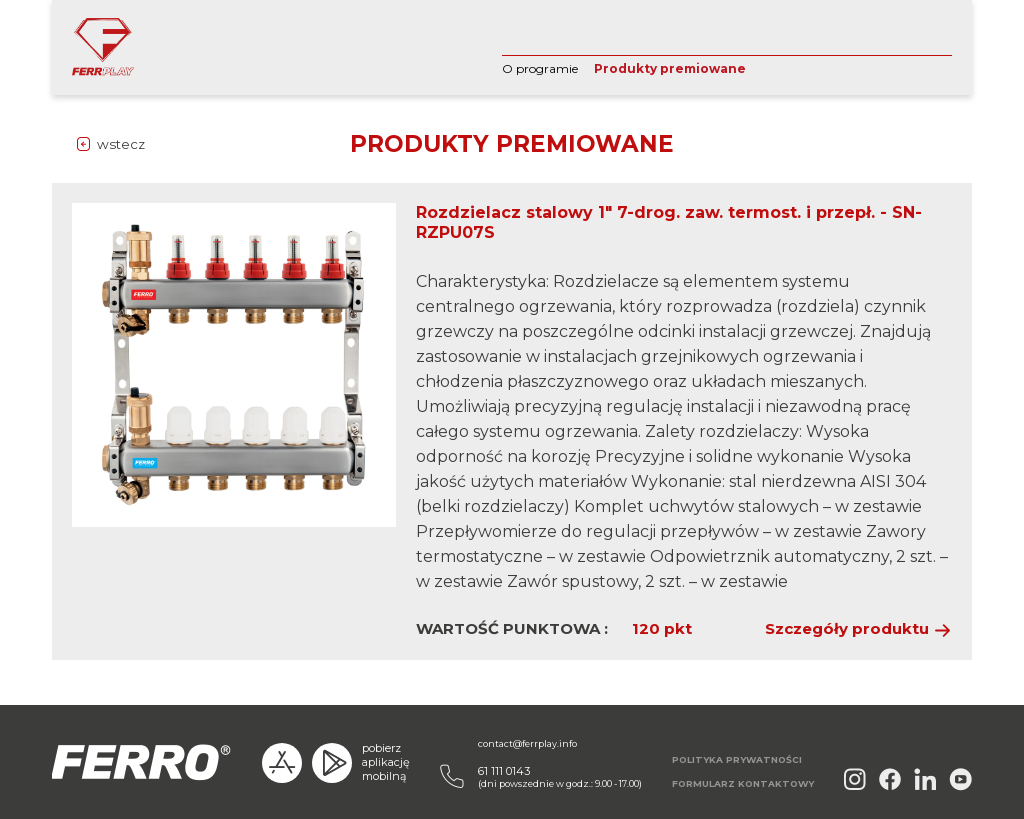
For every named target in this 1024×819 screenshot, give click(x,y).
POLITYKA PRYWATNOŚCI (737, 759)
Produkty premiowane (670, 68)
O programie (540, 68)
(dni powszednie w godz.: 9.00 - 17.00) (560, 776)
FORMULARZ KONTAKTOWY (743, 783)
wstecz (121, 144)
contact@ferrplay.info (527, 743)
